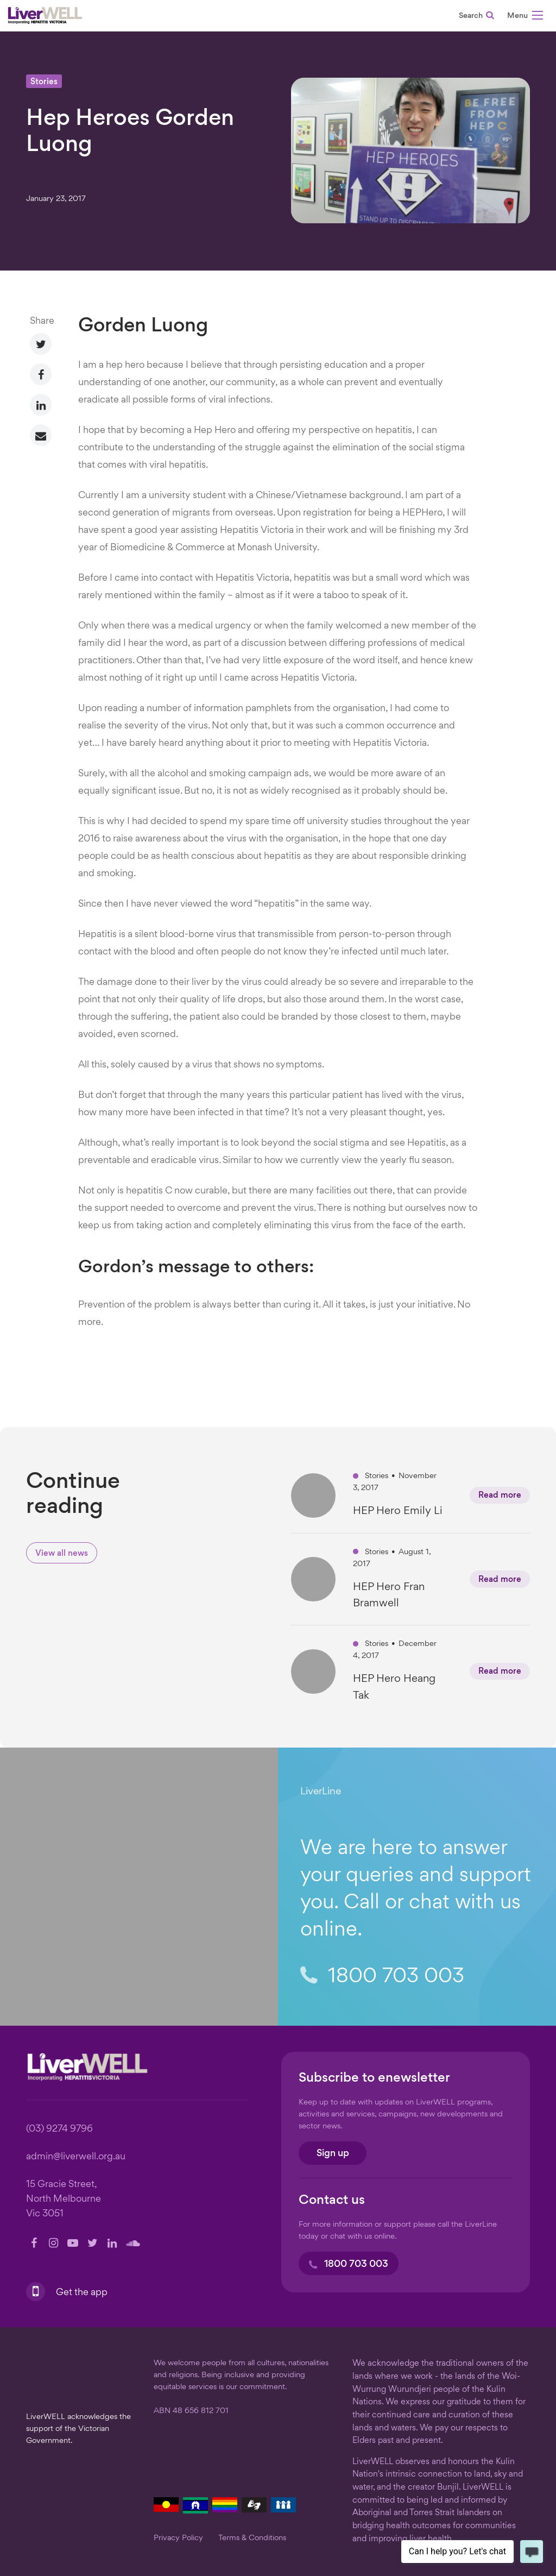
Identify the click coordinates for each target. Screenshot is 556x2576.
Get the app (81, 2293)
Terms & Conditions (252, 2538)
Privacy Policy (178, 2538)
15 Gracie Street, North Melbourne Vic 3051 (63, 2199)
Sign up (333, 2153)
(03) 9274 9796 (59, 2129)
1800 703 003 (382, 1976)
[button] (525, 17)
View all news (61, 1554)
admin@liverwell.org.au (75, 2157)
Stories (44, 82)
